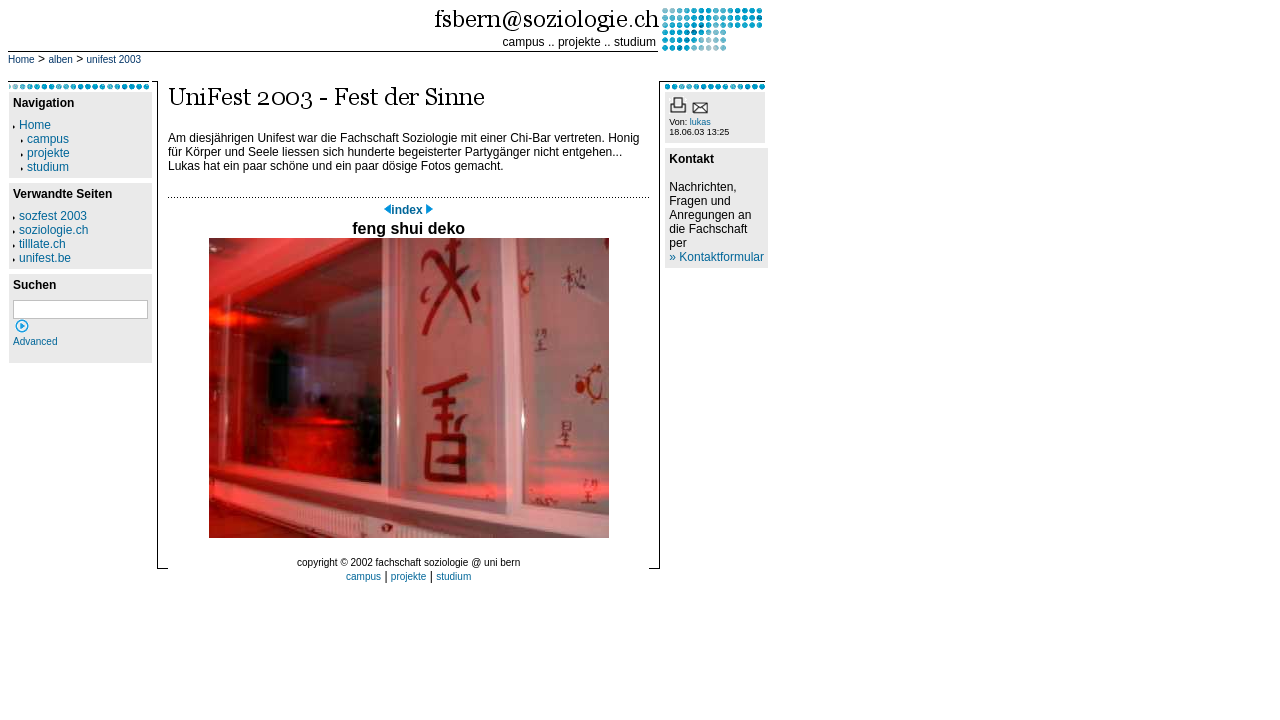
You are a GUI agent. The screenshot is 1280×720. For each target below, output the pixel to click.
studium (635, 42)
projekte (579, 42)
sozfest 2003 (50, 216)
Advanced (35, 341)
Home (21, 59)
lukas (700, 122)
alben (60, 59)
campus (524, 42)
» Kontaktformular (716, 257)
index (408, 210)
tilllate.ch (39, 244)
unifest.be (42, 258)
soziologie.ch (50, 230)
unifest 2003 (114, 59)
